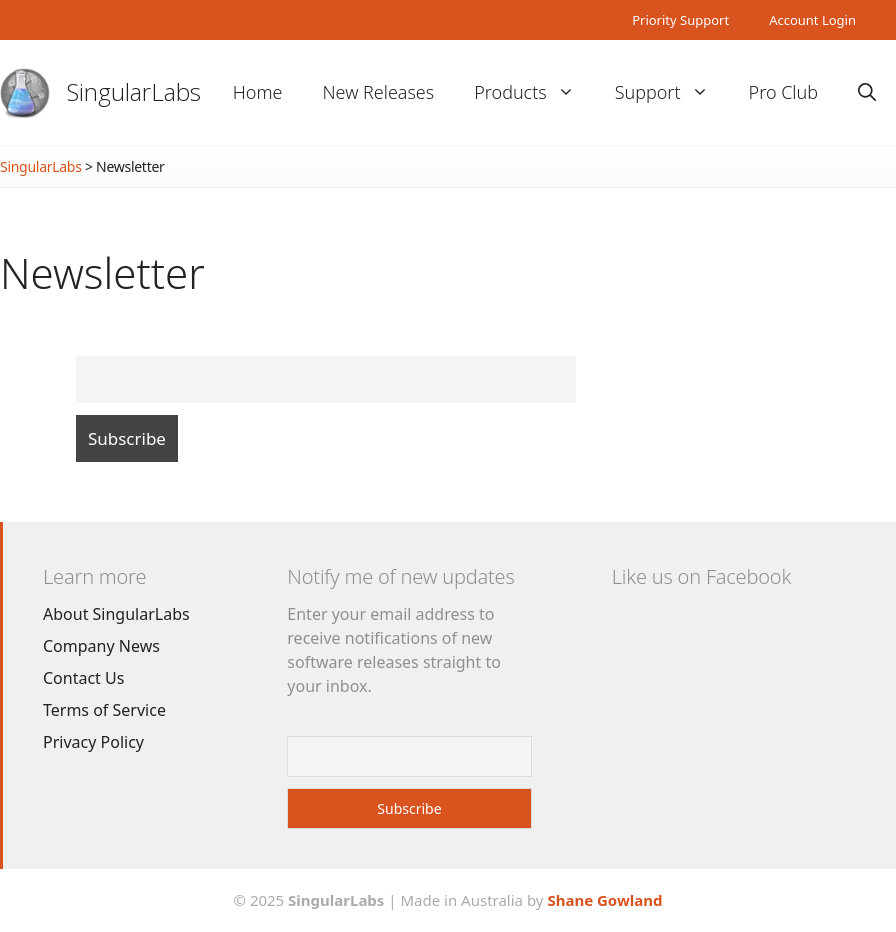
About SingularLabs (116, 614)
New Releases (378, 92)
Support (672, 92)
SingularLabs (134, 91)
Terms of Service (104, 710)
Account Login (812, 20)
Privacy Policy (93, 742)
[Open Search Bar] (867, 92)
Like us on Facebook (701, 576)
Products (534, 92)
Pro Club (783, 92)
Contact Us (83, 678)
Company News (101, 646)
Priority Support (680, 20)
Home (258, 92)
